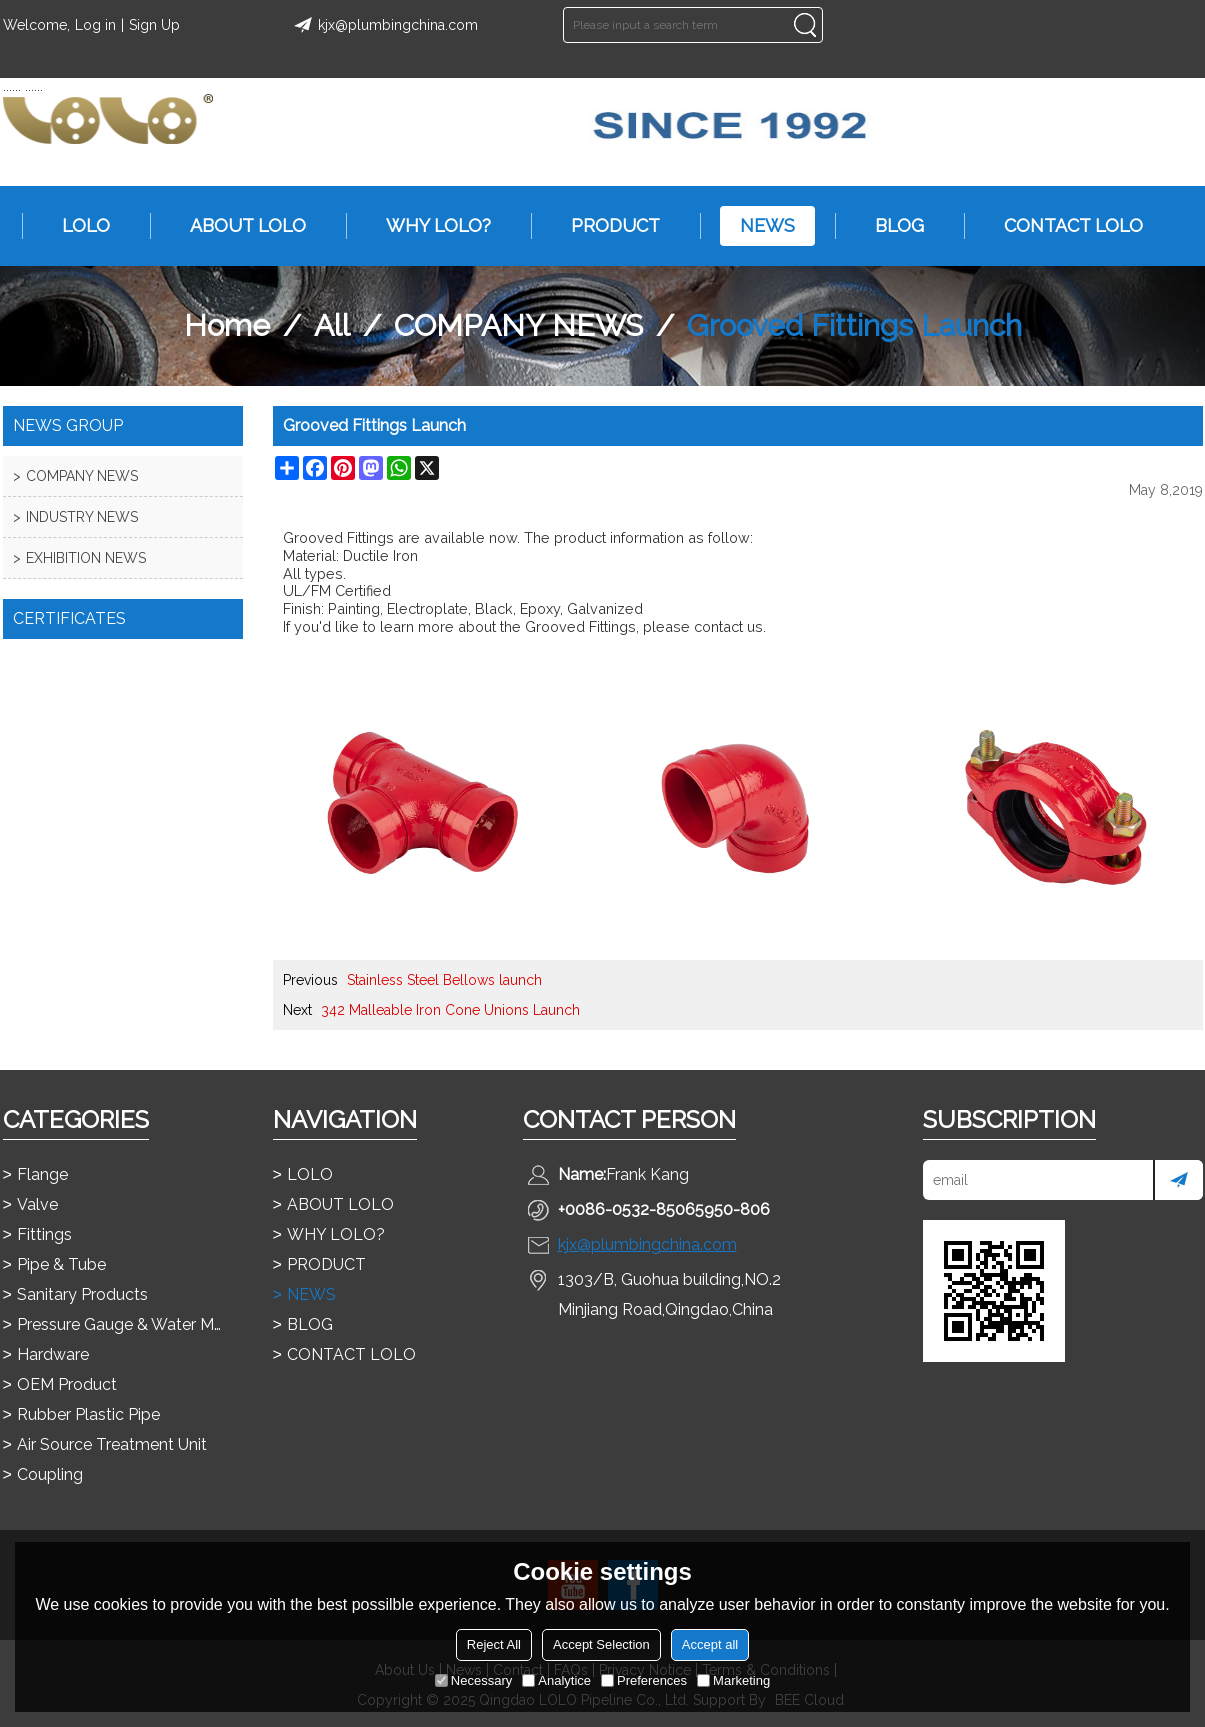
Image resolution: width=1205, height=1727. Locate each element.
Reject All (494, 1644)
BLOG (889, 226)
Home (227, 325)
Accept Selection (601, 1644)
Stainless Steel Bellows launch (444, 980)
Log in (95, 25)
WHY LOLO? (428, 226)
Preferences (644, 1680)
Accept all (710, 1644)
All (332, 325)
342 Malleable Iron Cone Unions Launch (450, 1010)
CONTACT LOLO (1063, 226)
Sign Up (154, 25)
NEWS (757, 226)
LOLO (76, 226)
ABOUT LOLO (238, 226)
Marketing (733, 1680)
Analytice (556, 1680)
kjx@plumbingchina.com (383, 25)
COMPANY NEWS (518, 325)
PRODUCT (605, 226)
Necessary (473, 1680)
